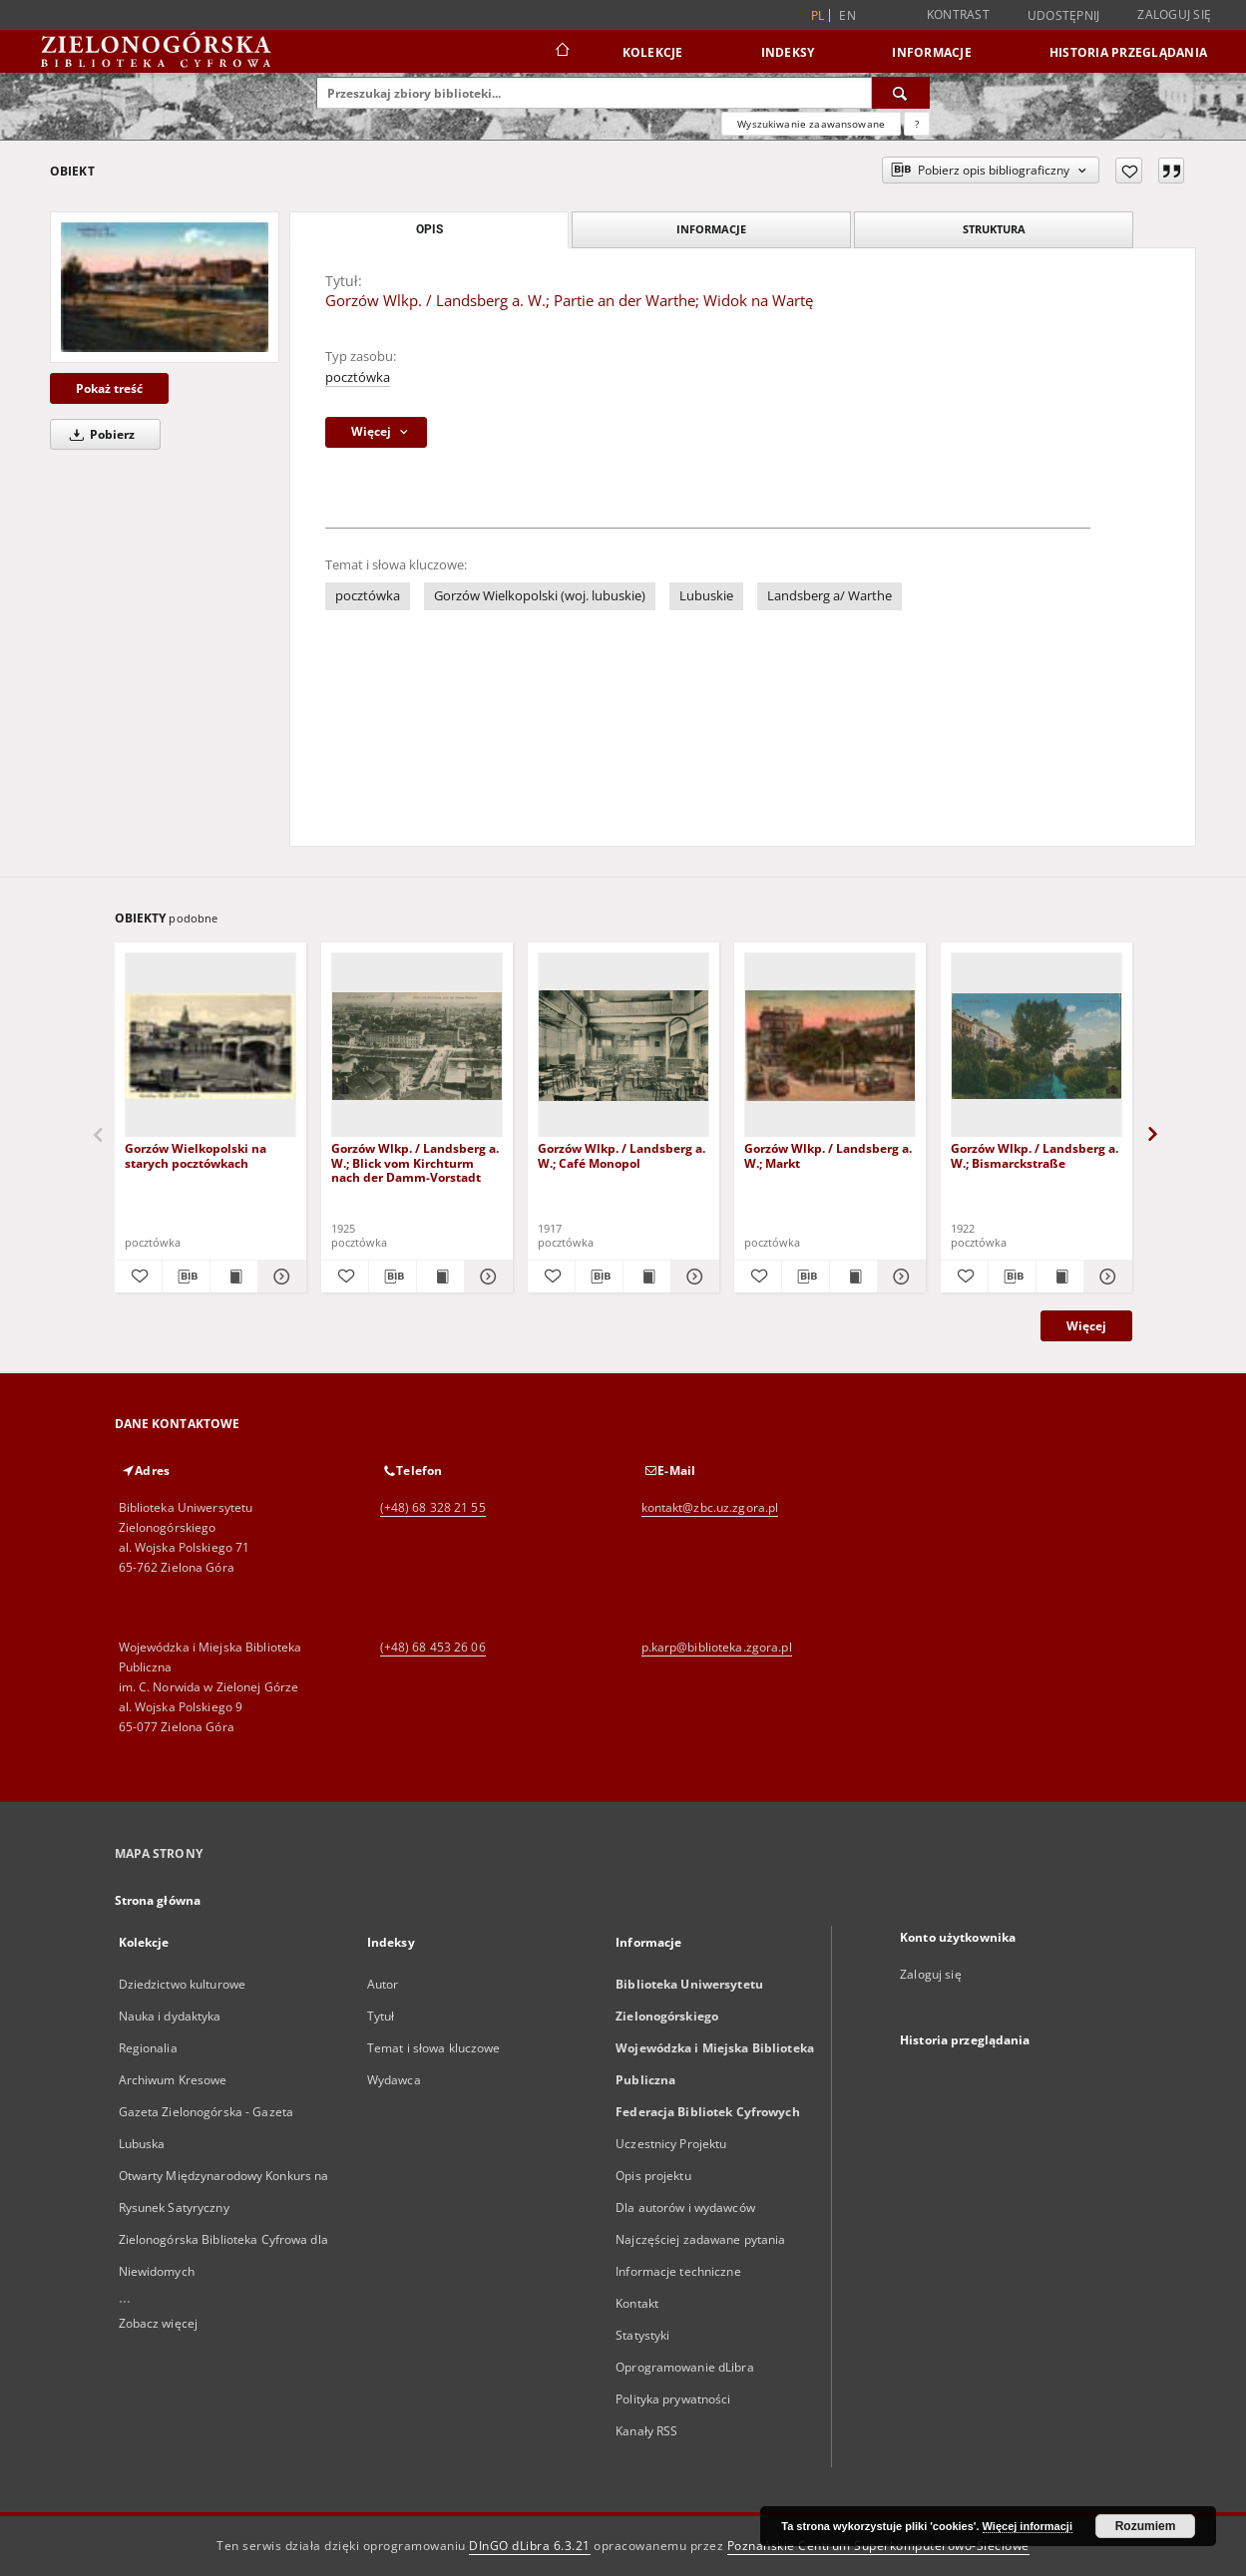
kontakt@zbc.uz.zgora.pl (710, 1507)
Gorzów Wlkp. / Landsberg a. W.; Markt (828, 1155)
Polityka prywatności (673, 2399)
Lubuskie (706, 595)
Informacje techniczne (678, 2271)
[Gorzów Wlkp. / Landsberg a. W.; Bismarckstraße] (1036, 1045)
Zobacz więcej (159, 2323)
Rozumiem (1145, 2526)
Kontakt (637, 2303)
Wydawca (394, 2079)
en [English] (847, 15)
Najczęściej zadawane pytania (700, 2239)
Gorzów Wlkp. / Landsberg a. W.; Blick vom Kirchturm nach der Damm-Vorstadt (415, 1162)
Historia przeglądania (1128, 52)
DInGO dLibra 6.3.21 (530, 2545)
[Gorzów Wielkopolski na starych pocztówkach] (210, 1045)
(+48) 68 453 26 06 (433, 1647)
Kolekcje (653, 52)
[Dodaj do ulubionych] (1128, 171)
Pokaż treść (109, 388)
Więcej (1086, 1325)
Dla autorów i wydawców (685, 2207)
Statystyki (642, 2335)
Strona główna (158, 1900)
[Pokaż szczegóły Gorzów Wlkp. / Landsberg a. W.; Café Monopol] (691, 1276)
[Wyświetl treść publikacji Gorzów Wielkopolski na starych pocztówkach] (233, 1276)
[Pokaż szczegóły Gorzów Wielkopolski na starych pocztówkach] (278, 1276)
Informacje (932, 52)
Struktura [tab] (994, 228)
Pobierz (99, 434)
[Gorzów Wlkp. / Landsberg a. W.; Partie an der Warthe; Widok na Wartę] (164, 286)
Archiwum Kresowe (173, 2079)
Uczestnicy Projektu (671, 2143)
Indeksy (788, 52)
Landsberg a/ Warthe (829, 595)
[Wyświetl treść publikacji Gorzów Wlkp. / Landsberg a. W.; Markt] (853, 1276)
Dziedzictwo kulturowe (182, 1984)
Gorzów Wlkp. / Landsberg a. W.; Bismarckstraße (1034, 1155)
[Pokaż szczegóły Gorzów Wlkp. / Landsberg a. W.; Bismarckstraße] (1104, 1276)
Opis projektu (653, 2175)
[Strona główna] (561, 52)
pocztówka (357, 377)
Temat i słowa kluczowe (434, 2047)
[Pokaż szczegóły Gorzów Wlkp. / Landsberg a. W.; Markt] (898, 1276)
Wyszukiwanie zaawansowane (811, 124)
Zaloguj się (1174, 14)
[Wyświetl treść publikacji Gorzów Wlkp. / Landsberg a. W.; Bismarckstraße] (1060, 1276)
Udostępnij (1064, 16)
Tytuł (381, 2016)
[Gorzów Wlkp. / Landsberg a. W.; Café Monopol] (623, 1045)
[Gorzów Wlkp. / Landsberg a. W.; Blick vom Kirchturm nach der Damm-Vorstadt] (417, 1045)
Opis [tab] (429, 229)
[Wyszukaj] (901, 93)
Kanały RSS (646, 2430)
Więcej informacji (1027, 2526)
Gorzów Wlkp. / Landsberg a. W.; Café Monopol (621, 1155)
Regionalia (148, 2047)
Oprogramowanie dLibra (685, 2367)
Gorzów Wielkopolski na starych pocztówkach (195, 1155)
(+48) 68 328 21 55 (433, 1507)
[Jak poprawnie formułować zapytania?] (917, 124)
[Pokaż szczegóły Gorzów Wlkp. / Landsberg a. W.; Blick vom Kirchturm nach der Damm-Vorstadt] (485, 1276)
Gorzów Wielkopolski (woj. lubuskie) (539, 595)
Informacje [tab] (711, 228)
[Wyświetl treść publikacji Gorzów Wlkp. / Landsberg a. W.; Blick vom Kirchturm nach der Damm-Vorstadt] (440, 1276)
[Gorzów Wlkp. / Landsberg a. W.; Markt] (830, 1045)
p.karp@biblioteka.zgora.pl (716, 1647)
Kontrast (958, 14)
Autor (383, 1984)
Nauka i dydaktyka (170, 2016)
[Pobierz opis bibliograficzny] (186, 1276)
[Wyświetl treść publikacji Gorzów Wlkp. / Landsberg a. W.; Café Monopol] (646, 1276)
